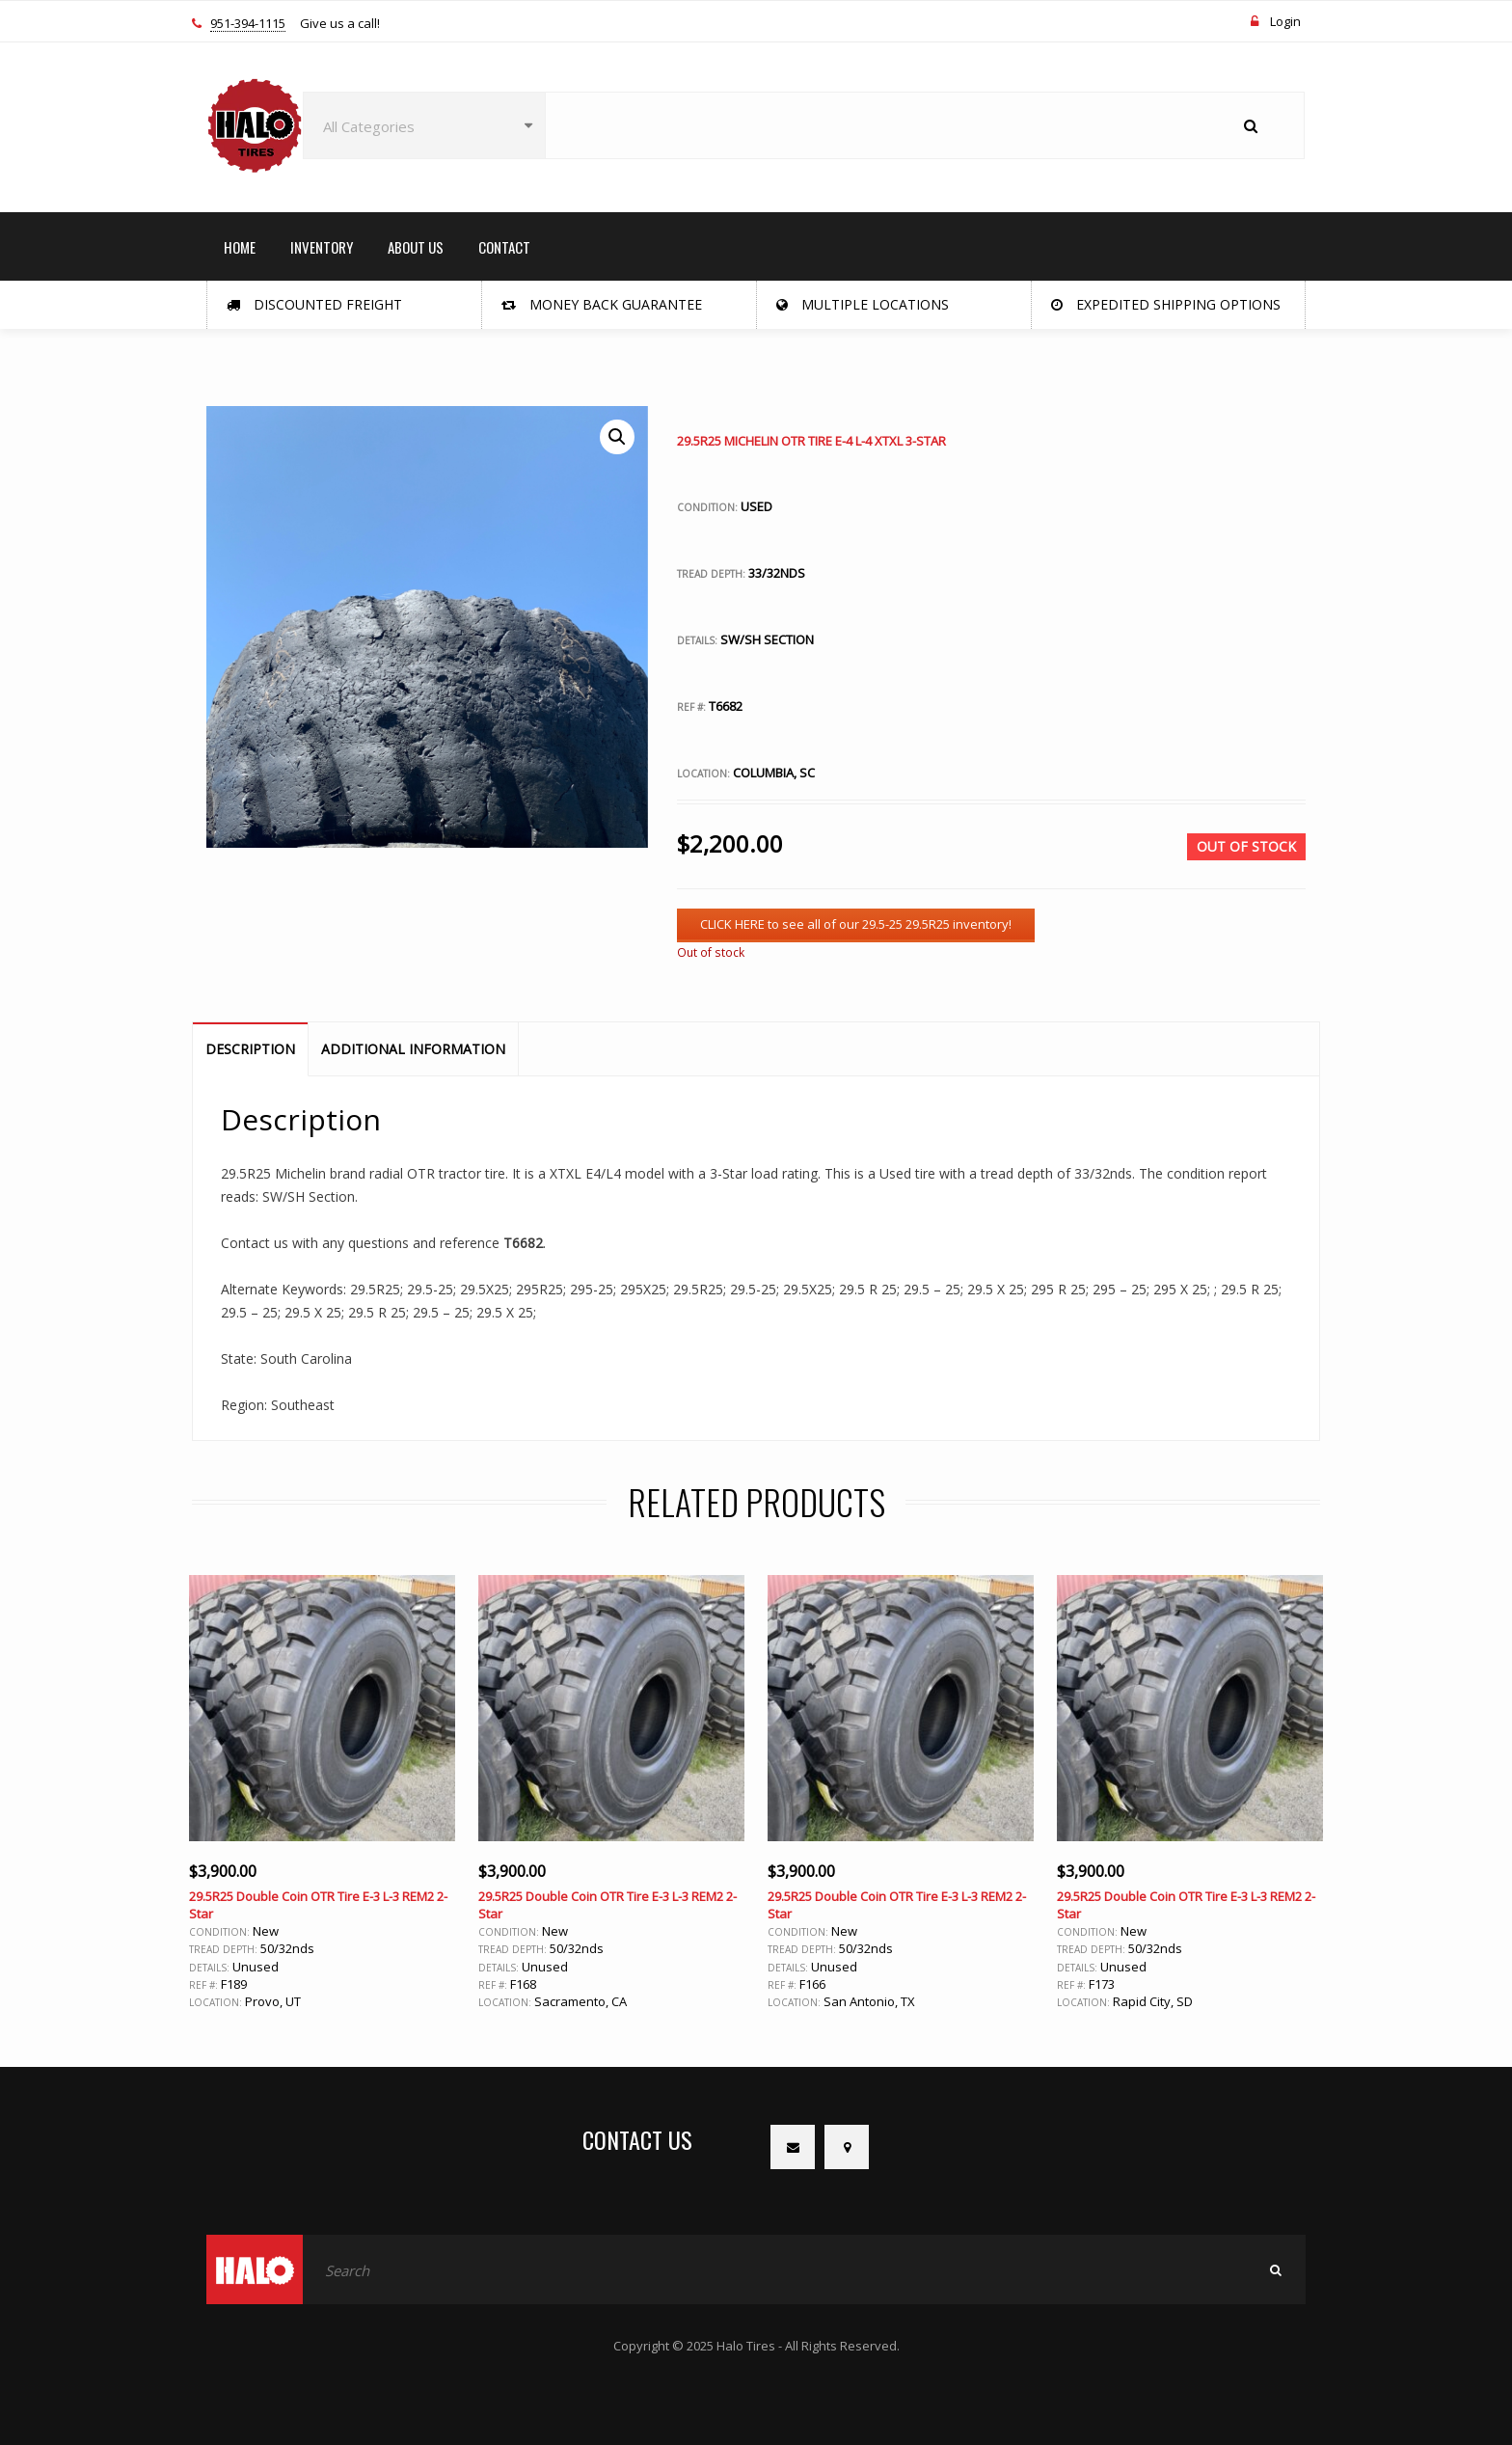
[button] (617, 437)
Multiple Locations (862, 304)
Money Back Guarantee (601, 304)
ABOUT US (416, 247)
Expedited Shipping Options (1166, 304)
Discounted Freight (314, 304)
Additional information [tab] (413, 1049)
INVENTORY (321, 247)
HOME (240, 247)
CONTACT (504, 247)
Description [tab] (250, 1049)
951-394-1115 (247, 24)
